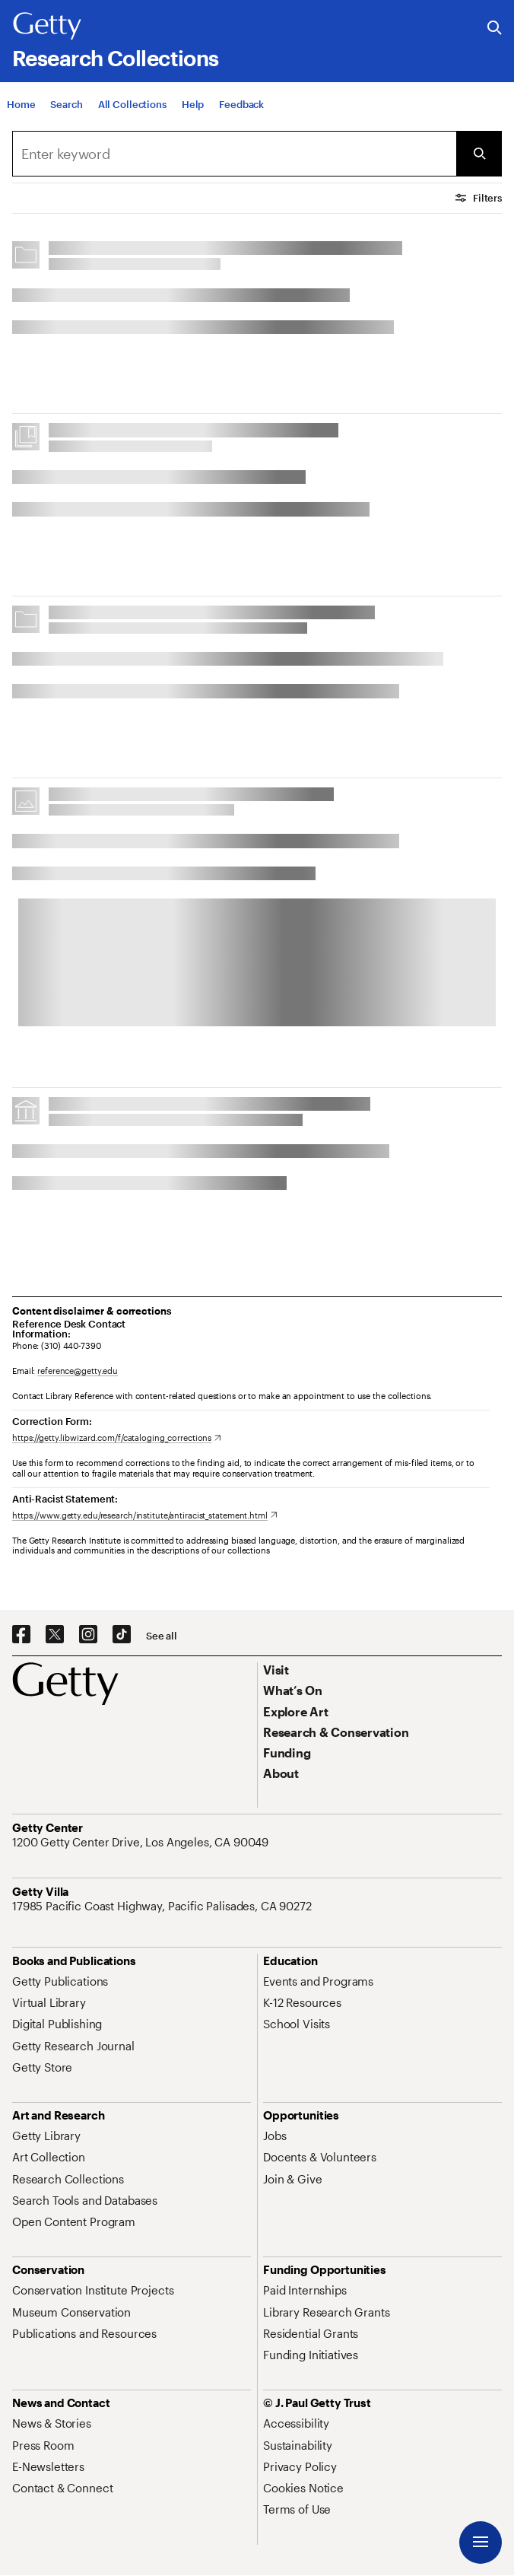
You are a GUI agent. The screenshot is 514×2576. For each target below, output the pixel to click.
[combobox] (234, 154)
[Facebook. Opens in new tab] (21, 1635)
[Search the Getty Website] (494, 29)
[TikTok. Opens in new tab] (122, 1635)
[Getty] (47, 26)
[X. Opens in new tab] (55, 1635)
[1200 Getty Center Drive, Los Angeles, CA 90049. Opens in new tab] (141, 1841)
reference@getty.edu (77, 1370)
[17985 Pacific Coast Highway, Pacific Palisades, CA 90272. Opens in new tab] (163, 1905)
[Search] (66, 120)
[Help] (193, 120)
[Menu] (480, 2542)
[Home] (21, 120)
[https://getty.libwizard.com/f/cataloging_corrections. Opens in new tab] (116, 1437)
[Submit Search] (479, 154)
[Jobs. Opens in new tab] (274, 2135)
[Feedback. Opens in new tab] (241, 120)
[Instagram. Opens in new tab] (88, 1635)
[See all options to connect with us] (161, 1636)
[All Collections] (132, 120)
